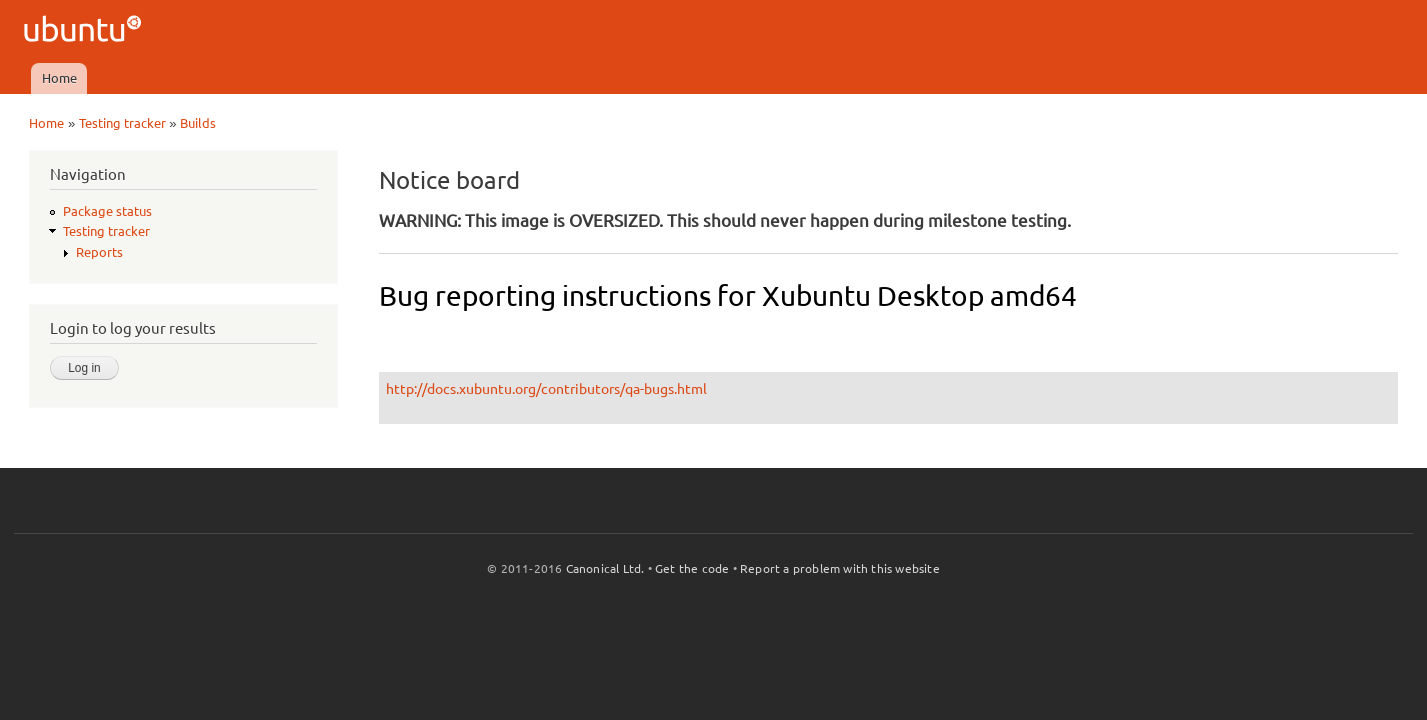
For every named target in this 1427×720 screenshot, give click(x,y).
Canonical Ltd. (605, 568)
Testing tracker (122, 123)
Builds (198, 123)
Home (59, 78)
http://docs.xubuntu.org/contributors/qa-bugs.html (546, 389)
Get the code (692, 568)
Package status (107, 211)
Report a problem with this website (840, 568)
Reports (99, 252)
